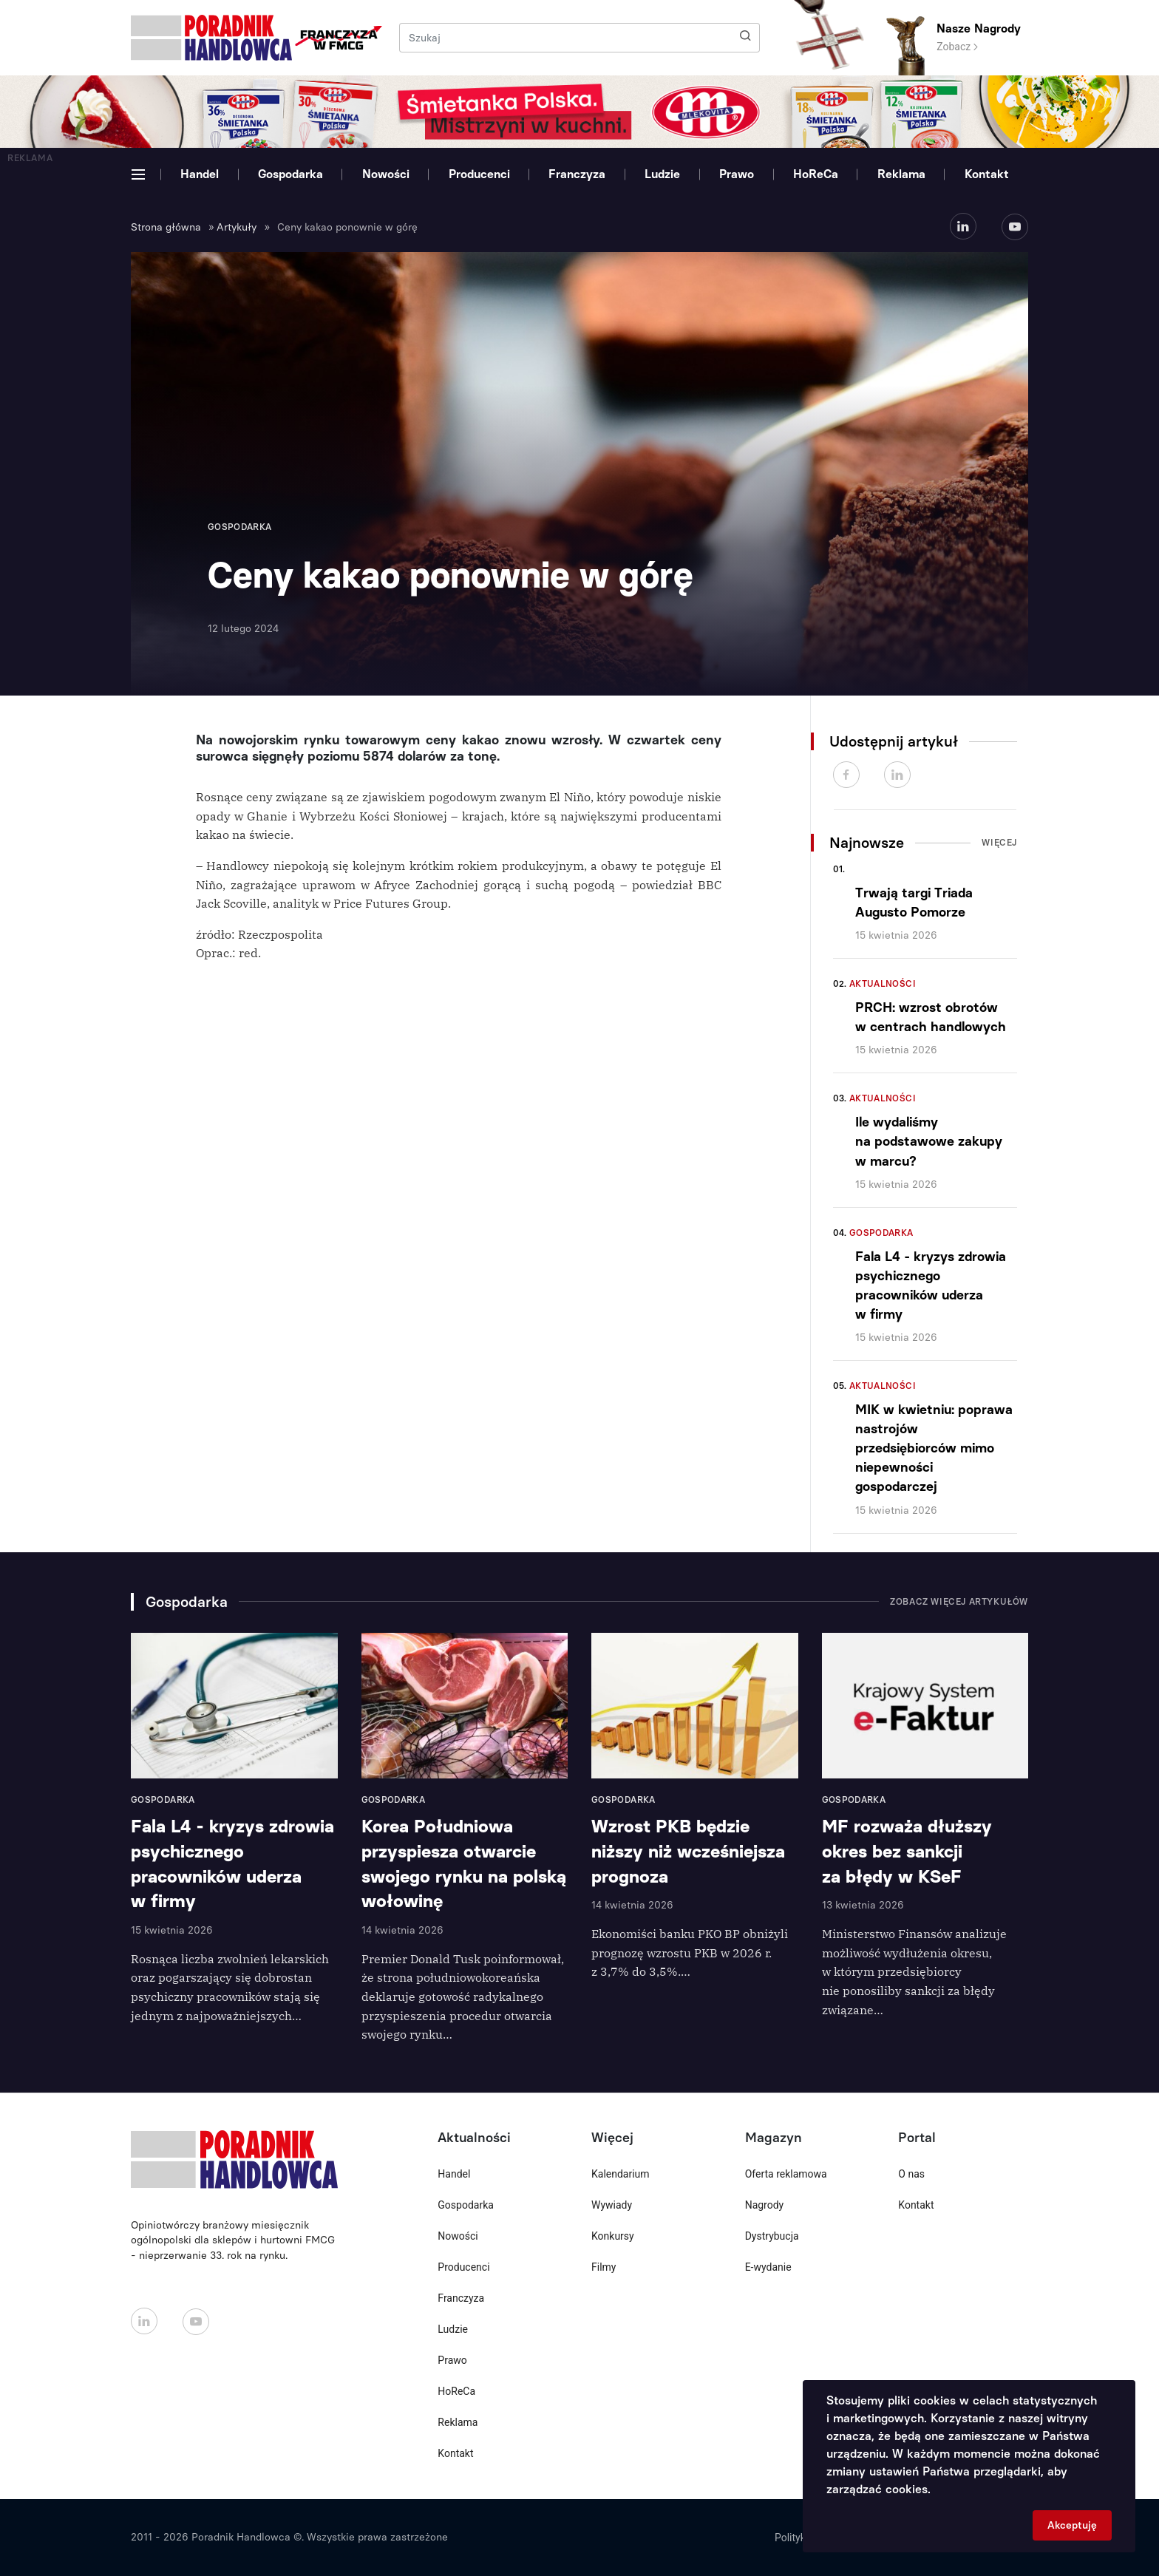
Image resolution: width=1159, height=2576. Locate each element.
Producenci (479, 174)
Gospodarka (290, 174)
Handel (199, 174)
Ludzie (662, 174)
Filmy (603, 2267)
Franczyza (576, 174)
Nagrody (764, 2205)
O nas (911, 2174)
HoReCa (815, 174)
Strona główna (166, 227)
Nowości (385, 174)
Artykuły (236, 227)
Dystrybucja (772, 2236)
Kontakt (987, 174)
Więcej (999, 842)
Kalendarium (620, 2174)
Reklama (901, 174)
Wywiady (611, 2205)
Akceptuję (1072, 2525)
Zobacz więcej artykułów (959, 1602)
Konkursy (612, 2236)
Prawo (736, 174)
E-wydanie (768, 2267)
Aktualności (882, 984)
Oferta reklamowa (786, 2174)
